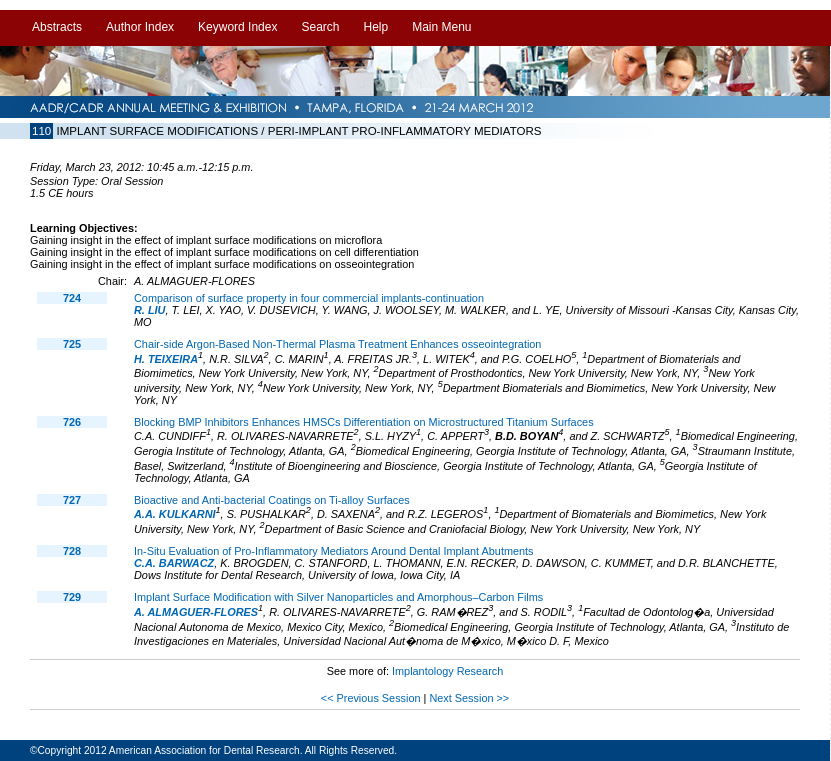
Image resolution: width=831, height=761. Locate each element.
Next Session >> (469, 698)
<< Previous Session (371, 698)
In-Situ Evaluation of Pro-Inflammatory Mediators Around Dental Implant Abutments (334, 551)
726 (72, 422)
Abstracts (57, 27)
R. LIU (149, 310)
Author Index (140, 27)
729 (72, 597)
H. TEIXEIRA (166, 359)
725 (72, 344)
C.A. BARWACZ (174, 563)
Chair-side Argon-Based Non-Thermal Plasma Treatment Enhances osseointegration (337, 344)
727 (72, 500)
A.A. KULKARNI (175, 514)
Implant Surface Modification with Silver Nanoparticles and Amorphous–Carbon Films (338, 597)
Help (375, 27)
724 (72, 298)
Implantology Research (447, 671)
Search (320, 27)
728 (72, 551)
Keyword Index (237, 27)
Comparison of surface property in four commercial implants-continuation (309, 298)
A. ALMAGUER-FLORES (196, 612)
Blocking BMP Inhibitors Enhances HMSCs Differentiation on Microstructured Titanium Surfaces (364, 422)
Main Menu (441, 27)
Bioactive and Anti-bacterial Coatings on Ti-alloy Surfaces (272, 500)
